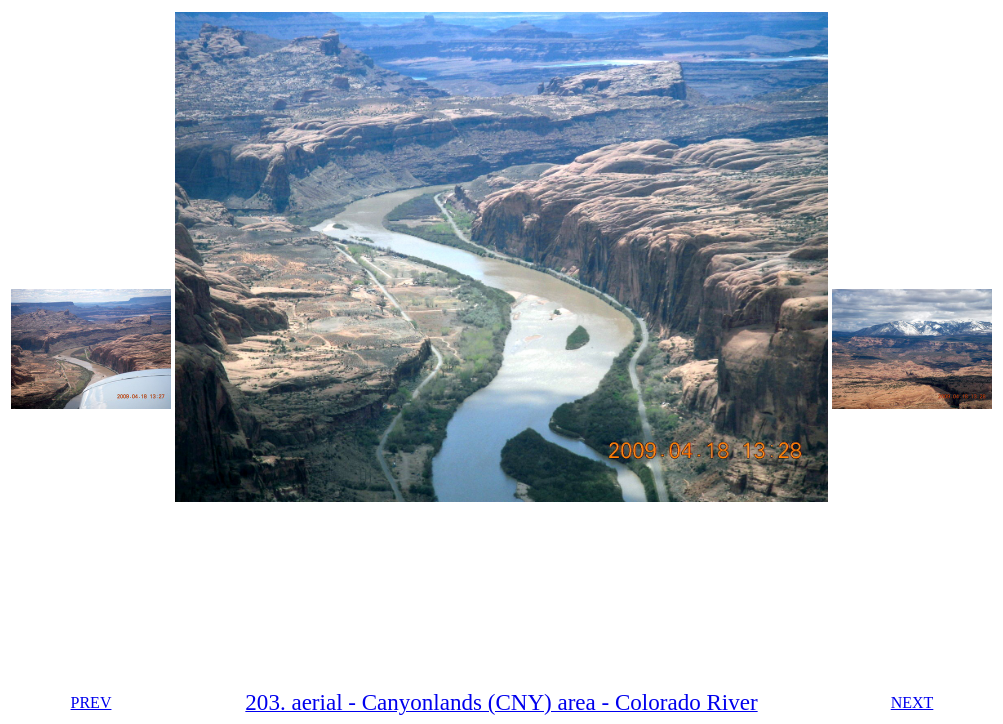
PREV (91, 702)
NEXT (912, 702)
